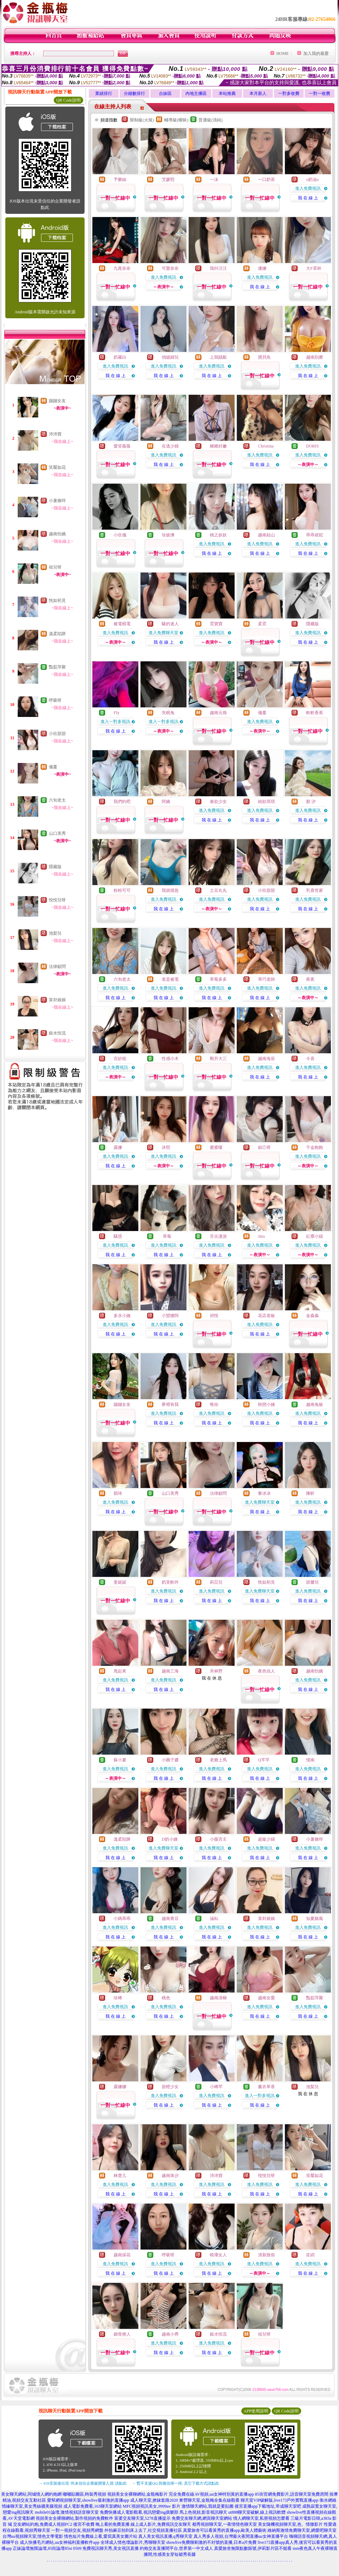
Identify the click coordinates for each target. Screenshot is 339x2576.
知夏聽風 (314, 1918)
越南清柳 (218, 1997)
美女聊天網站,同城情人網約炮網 (31, 2494)
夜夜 (310, 979)
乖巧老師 (266, 979)
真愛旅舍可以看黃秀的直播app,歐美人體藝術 (224, 2530)
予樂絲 (120, 179)
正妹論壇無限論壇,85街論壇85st (42, 2548)
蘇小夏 (120, 1759)
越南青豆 (170, 1918)
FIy (117, 712)
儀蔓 (53, 766)
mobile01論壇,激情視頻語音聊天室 (66, 2512)
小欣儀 (120, 534)
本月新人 (257, 93)
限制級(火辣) (142, 120)
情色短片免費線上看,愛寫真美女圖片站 (100, 2536)
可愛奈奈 (170, 268)
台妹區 (165, 93)
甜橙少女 (170, 2086)
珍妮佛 (168, 534)
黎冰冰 (264, 1493)
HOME (282, 53)
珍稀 (118, 1997)
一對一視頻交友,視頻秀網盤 (77, 2530)
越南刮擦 (314, 357)
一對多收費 (288, 93)
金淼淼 (312, 1315)
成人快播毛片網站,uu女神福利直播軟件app (59, 2542)
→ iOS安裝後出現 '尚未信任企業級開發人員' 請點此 (83, 2483)
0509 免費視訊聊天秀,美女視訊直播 (106, 2548)
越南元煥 (218, 712)
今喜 (310, 1058)
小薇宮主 (218, 1839)
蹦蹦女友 (57, 400)
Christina (266, 446)
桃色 (166, 1997)
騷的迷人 (170, 623)
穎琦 (118, 1493)
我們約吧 (122, 801)
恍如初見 (57, 600)
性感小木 (170, 1058)
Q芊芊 (264, 1759)
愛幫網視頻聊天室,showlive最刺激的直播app (88, 2500)
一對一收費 (319, 93)
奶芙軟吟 (170, 1582)
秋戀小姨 (266, 1404)
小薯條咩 (57, 500)
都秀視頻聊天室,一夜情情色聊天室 (224, 2524)
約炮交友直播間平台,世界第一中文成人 (176, 2548)
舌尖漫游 (218, 1236)
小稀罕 (216, 2086)
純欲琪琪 (266, 801)
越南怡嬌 (57, 533)
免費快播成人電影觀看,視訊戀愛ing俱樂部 (139, 2512)
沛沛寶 (55, 434)
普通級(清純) (211, 120)
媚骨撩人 (122, 2334)
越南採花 (122, 2254)
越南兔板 (314, 1404)
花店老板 (266, 1315)
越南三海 (170, 1671)
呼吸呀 (55, 700)
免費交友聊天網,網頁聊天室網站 (202, 2518)
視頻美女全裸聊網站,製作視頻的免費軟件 (74, 2518)
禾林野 (216, 1671)
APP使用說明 (255, 2411)
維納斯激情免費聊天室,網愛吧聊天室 (302, 2530)
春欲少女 (218, 801)
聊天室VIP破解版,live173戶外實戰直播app (279, 2500)
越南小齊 (170, 2334)
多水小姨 (122, 1315)
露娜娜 (120, 2086)
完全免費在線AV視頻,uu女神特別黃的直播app (211, 2494)
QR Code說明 (68, 100)
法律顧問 (57, 966)
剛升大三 (218, 1058)
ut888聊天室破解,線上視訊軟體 (257, 2512)
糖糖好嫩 (218, 446)
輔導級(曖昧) (176, 120)
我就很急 (170, 890)
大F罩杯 (313, 268)
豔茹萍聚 (57, 667)
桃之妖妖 (218, 534)
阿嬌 (166, 801)
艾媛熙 (168, 179)
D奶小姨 (170, 1839)
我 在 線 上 (308, 197)
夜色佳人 (266, 1671)
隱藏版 (55, 866)
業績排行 (103, 93)
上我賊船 (218, 357)
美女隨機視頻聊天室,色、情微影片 (290, 2524)
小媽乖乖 (122, 1918)
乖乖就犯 (314, 534)
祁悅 (214, 1315)
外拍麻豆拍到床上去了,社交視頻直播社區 (143, 2530)
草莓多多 (218, 979)
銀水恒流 (57, 1033)
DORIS (312, 446)
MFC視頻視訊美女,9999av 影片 (151, 2506)
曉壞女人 (218, 2254)
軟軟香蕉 (314, 712)
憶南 (310, 1759)
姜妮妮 (120, 1582)
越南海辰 (266, 1058)
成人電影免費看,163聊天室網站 (92, 2506)
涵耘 (214, 1918)
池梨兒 (55, 933)
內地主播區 (196, 93)
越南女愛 (266, 1997)
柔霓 (262, 623)
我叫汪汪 (218, 268)
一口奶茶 (266, 179)
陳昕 (310, 1493)
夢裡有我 (170, 1404)
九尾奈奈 (122, 268)
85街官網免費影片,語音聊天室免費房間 (291, 2494)
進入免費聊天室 (163, 632)
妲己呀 (264, 1147)
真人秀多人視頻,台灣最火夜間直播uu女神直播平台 (241, 2536)
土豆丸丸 (218, 890)
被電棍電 (122, 623)
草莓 (166, 1236)
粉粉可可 (122, 890)
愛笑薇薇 (122, 446)
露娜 (118, 1147)
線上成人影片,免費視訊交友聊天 (161, 2524)
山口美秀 (57, 833)
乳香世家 (314, 890)
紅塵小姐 (314, 1236)
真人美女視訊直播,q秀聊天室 (165, 2536)
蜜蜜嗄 (216, 1147)
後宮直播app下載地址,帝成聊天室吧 (268, 2506)
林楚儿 (120, 2175)
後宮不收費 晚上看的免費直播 (101, 2524)
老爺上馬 (218, 1759)
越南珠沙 (170, 2175)
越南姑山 (266, 534)
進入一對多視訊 (115, 721)
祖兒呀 (55, 567)
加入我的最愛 (316, 53)
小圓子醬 (170, 1759)
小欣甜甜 (57, 733)
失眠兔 (168, 712)
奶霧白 (120, 357)
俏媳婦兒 (170, 357)
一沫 (214, 179)
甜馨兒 (312, 1582)
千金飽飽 (314, 1147)
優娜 (262, 268)
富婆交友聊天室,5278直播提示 (142, 2518)
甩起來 (120, 1671)
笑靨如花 (57, 467)
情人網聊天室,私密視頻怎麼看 (261, 2518)
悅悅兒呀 (57, 899)
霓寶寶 (216, 623)
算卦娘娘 (57, 999)
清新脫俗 (266, 2254)
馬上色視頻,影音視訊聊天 (203, 2512)
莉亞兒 (216, 1582)
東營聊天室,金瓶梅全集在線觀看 (209, 2500)
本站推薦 (227, 93)
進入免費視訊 (308, 188)
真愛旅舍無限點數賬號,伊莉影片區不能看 (253, 2548)
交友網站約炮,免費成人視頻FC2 (43, 2524)
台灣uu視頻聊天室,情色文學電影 (32, 2536)
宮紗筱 (120, 1058)
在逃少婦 (170, 446)
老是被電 (170, 979)
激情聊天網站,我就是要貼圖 (208, 2506)
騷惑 (118, 1236)
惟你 (214, 1404)
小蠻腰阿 (170, 1315)
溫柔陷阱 (57, 633)
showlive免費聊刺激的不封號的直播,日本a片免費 (211, 2542)
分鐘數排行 (134, 93)
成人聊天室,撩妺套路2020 (154, 2500)
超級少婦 (266, 1839)
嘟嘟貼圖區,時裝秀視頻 (84, 2494)
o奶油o (312, 179)
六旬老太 (57, 800)
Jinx (261, 1236)
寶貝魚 (264, 357)
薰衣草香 (266, 2086)
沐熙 (166, 1147)
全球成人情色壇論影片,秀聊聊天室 (132, 2542)
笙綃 (310, 2254)
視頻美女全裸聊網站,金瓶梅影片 (137, 2494)
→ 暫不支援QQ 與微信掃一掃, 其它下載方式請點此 (175, 2483)
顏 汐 (311, 801)
